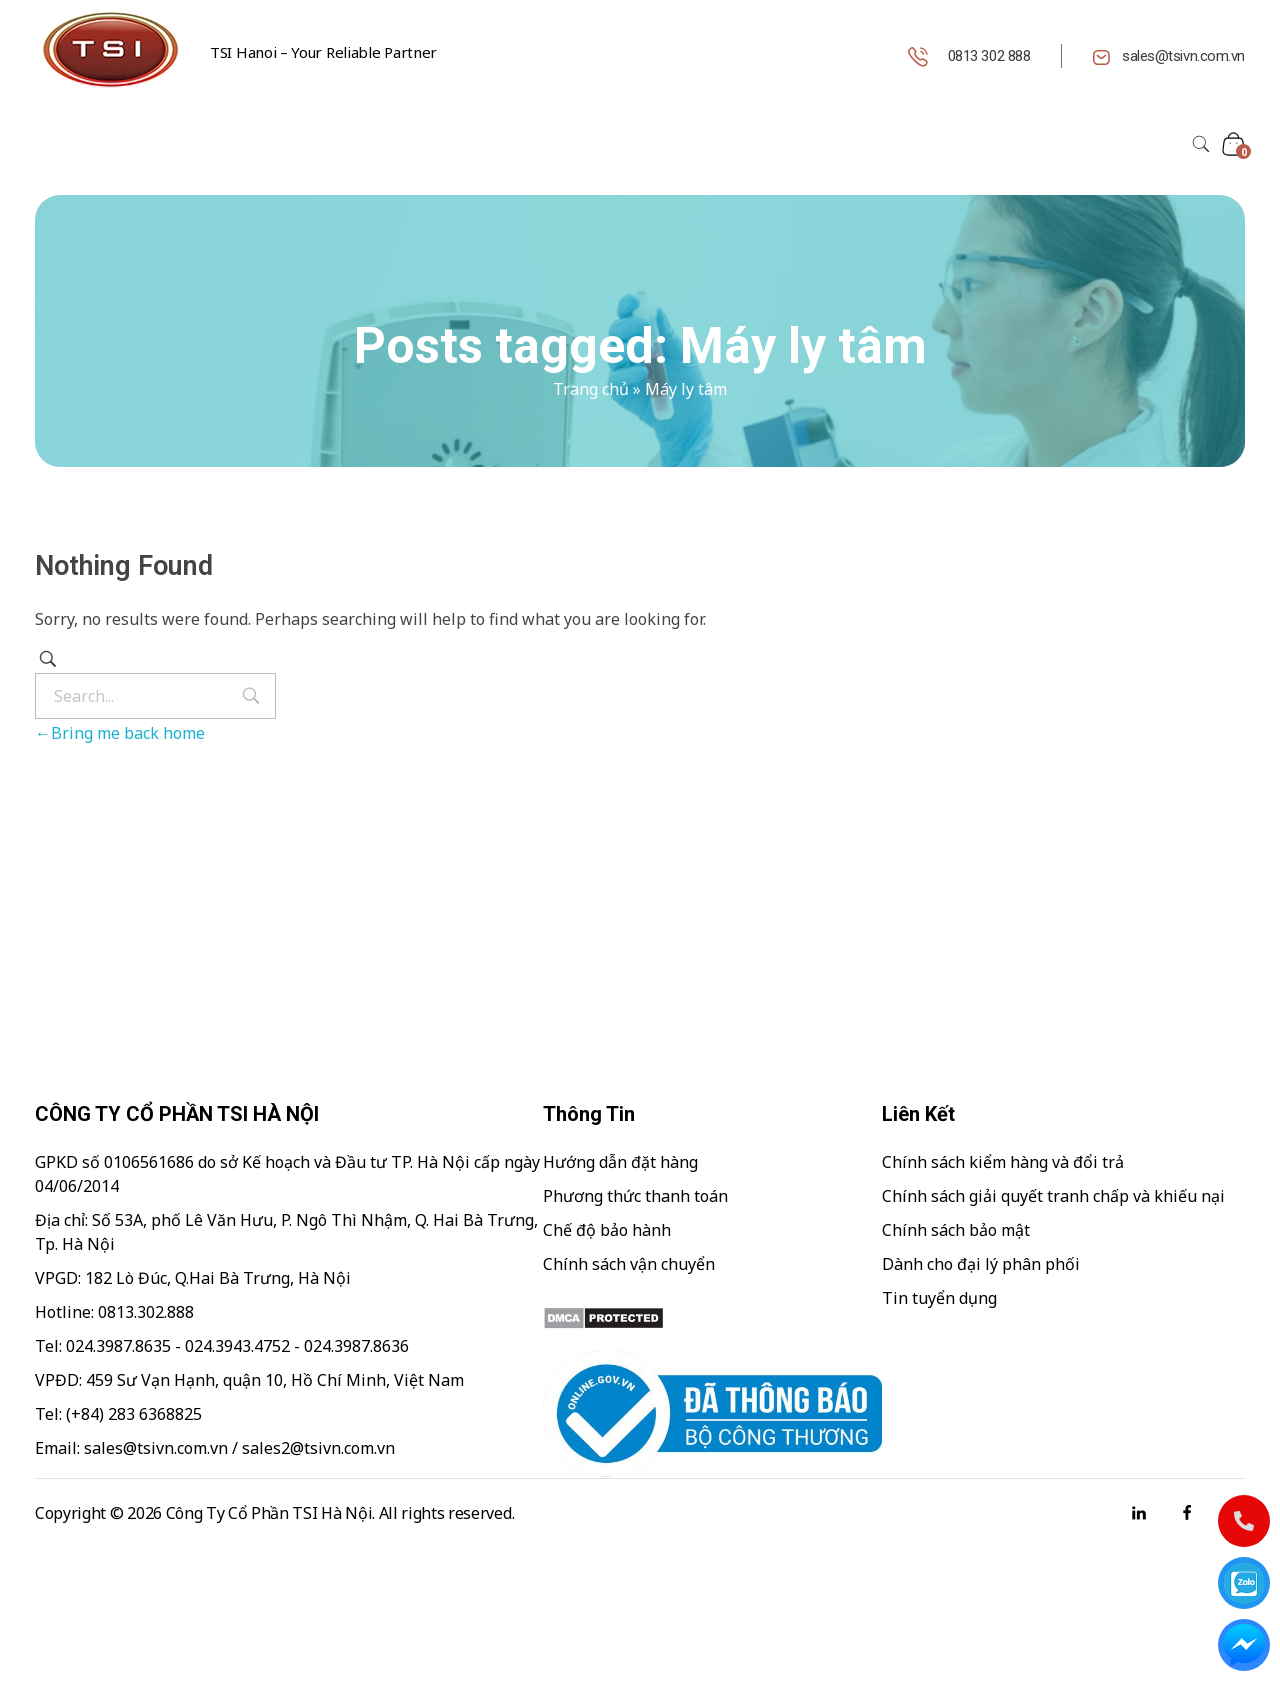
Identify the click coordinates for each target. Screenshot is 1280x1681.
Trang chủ (591, 389)
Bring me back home (120, 733)
